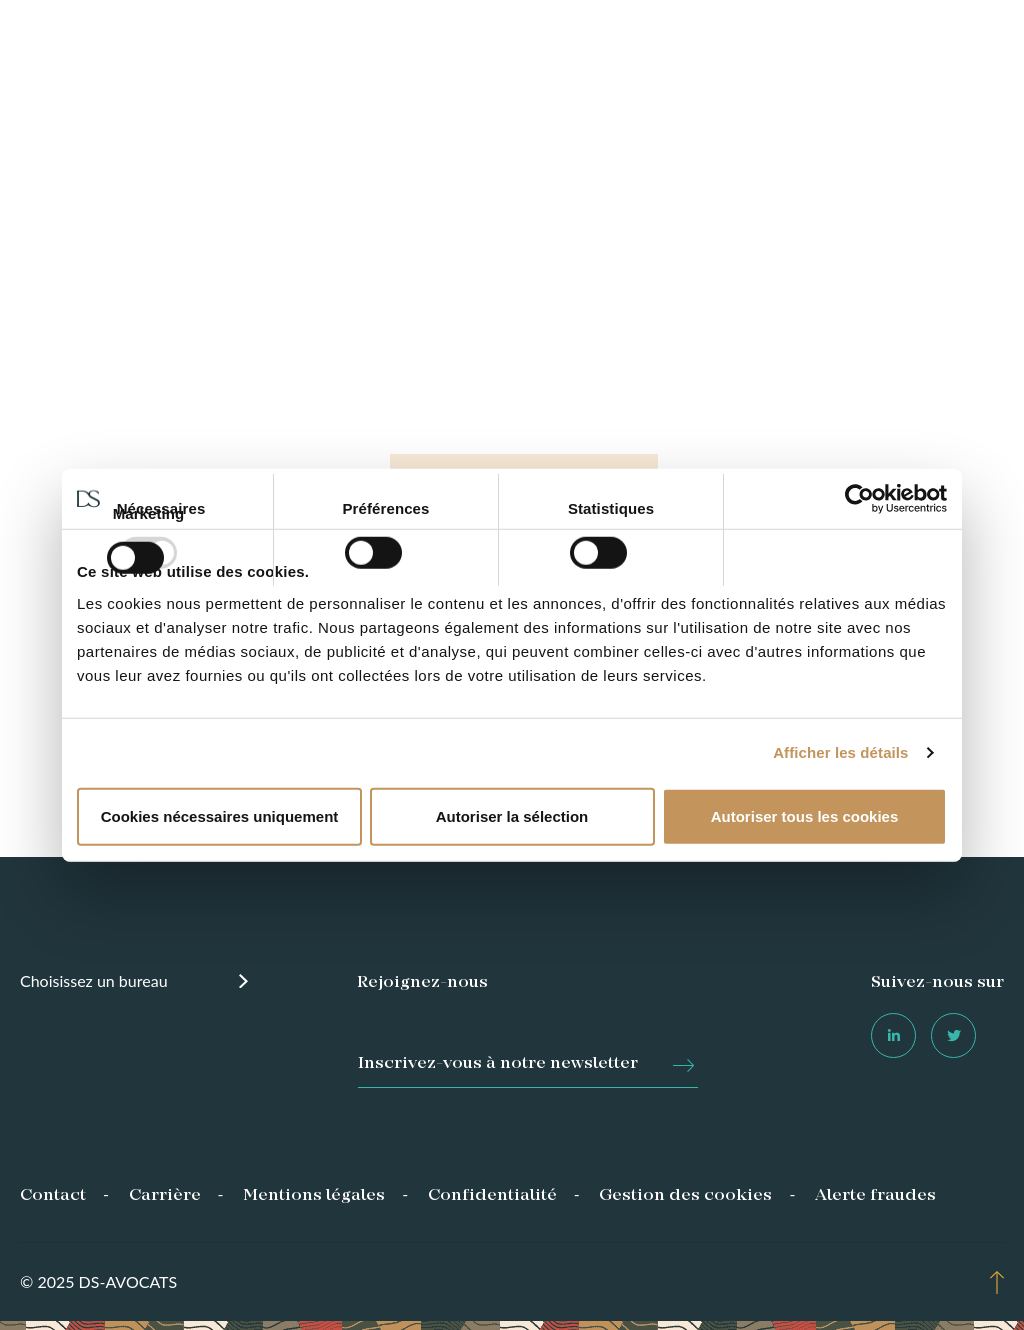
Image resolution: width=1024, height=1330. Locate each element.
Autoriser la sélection (512, 815)
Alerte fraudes (875, 1196)
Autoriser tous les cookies (805, 815)
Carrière (165, 1196)
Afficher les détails (840, 752)
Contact (53, 1196)
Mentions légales (314, 1196)
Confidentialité (492, 1196)
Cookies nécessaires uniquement (220, 815)
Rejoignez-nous (422, 983)
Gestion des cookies (685, 1196)
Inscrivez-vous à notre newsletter (498, 1064)
